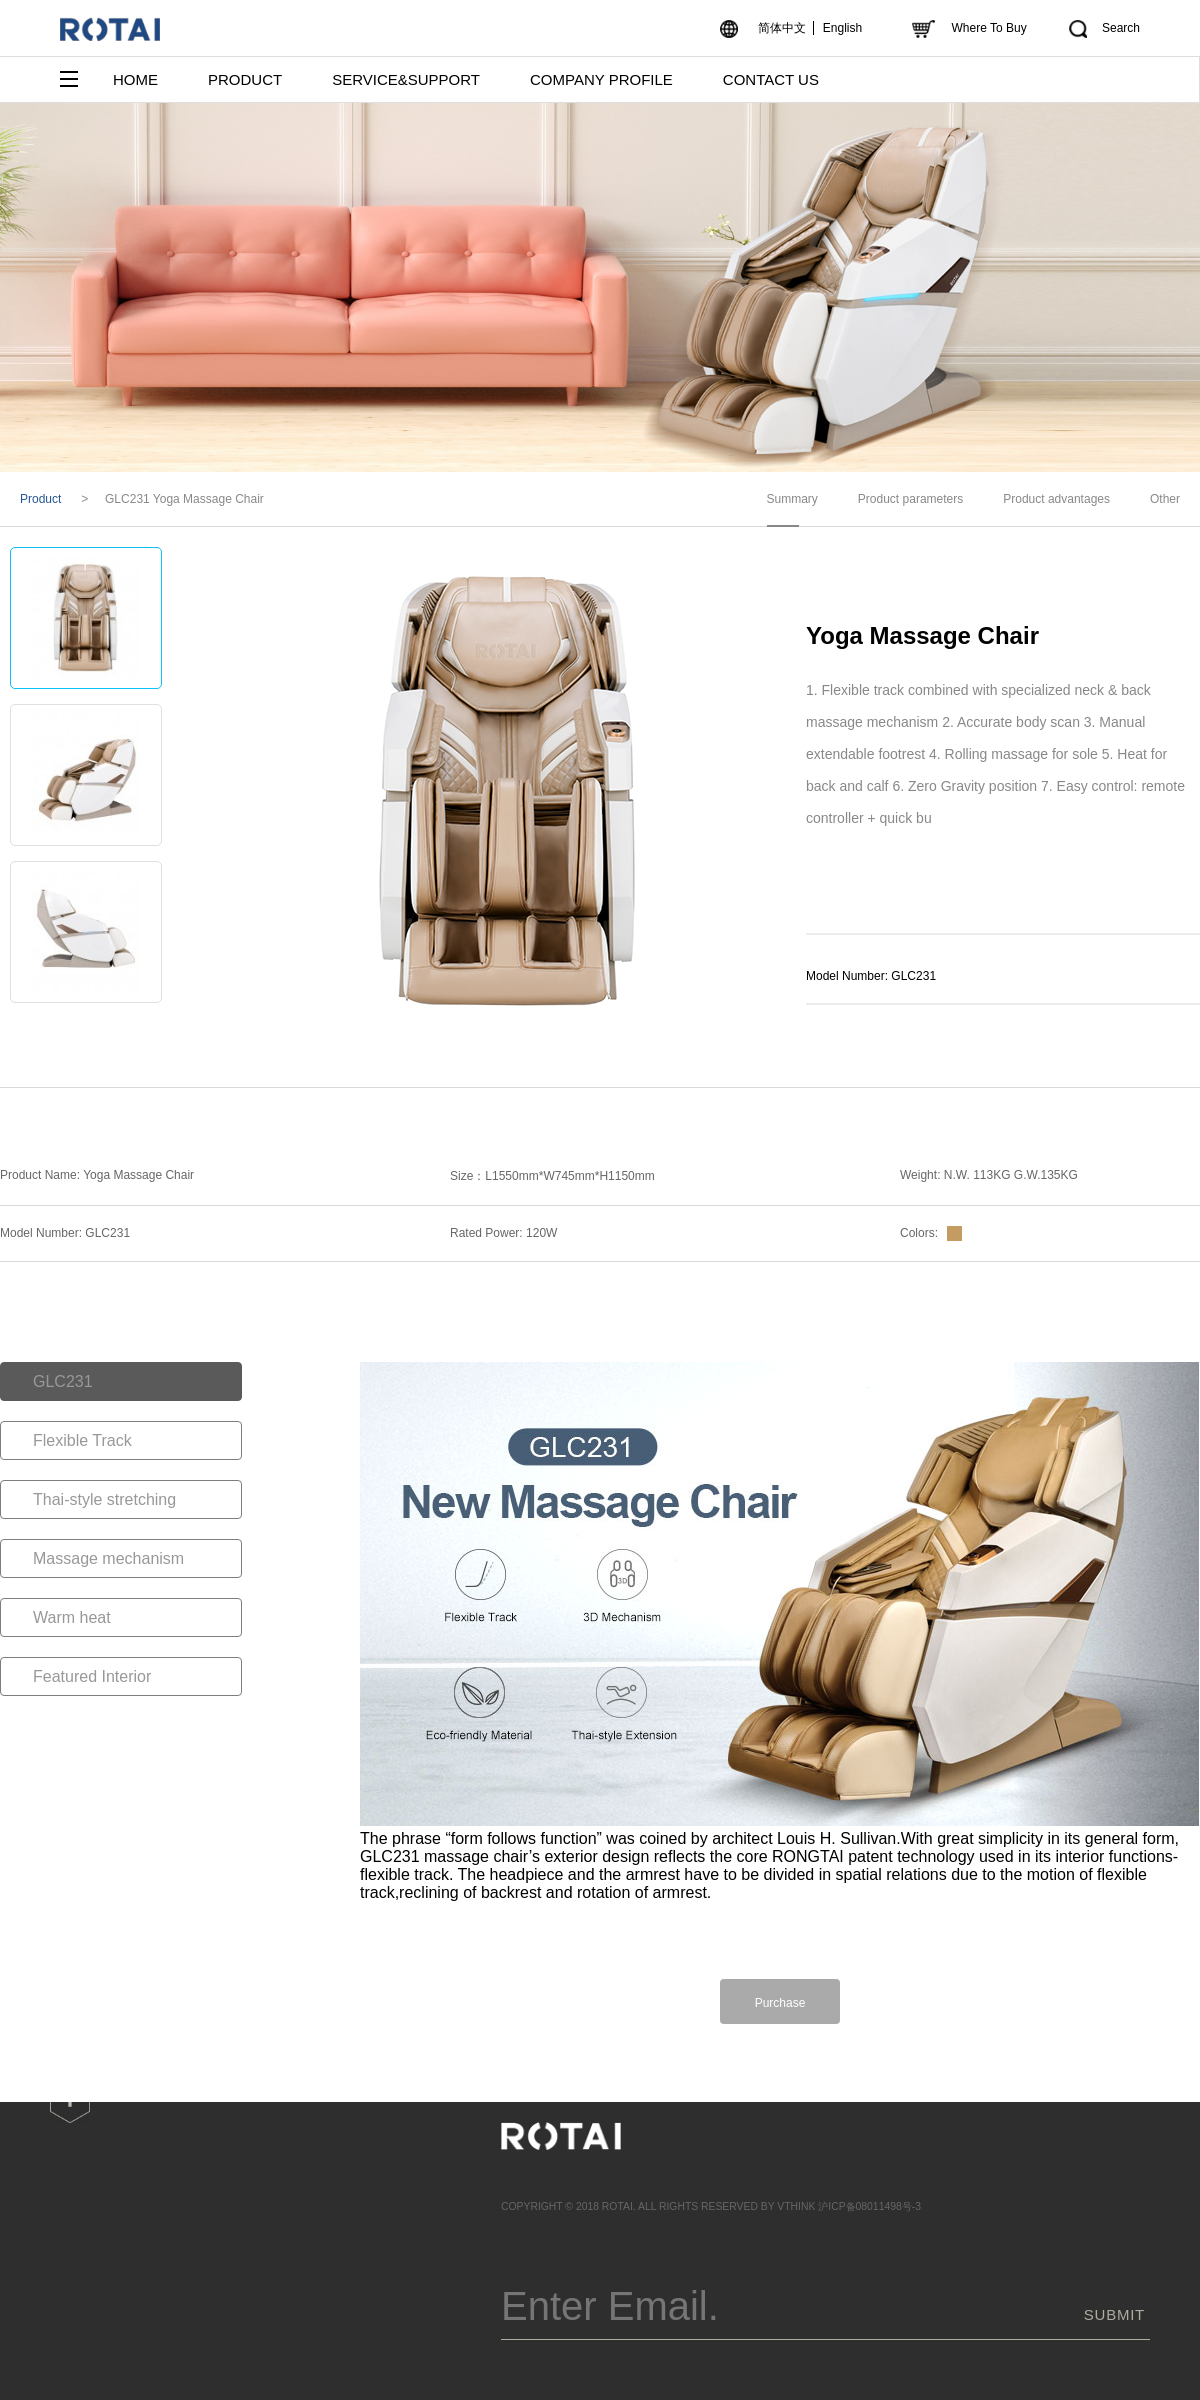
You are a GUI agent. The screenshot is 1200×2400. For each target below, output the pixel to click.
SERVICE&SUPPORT (406, 79)
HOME (135, 79)
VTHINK (796, 2206)
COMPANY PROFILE (601, 79)
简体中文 (782, 28)
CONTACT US (771, 79)
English (842, 28)
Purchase (780, 2003)
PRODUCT (245, 79)
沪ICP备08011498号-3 (869, 2206)
